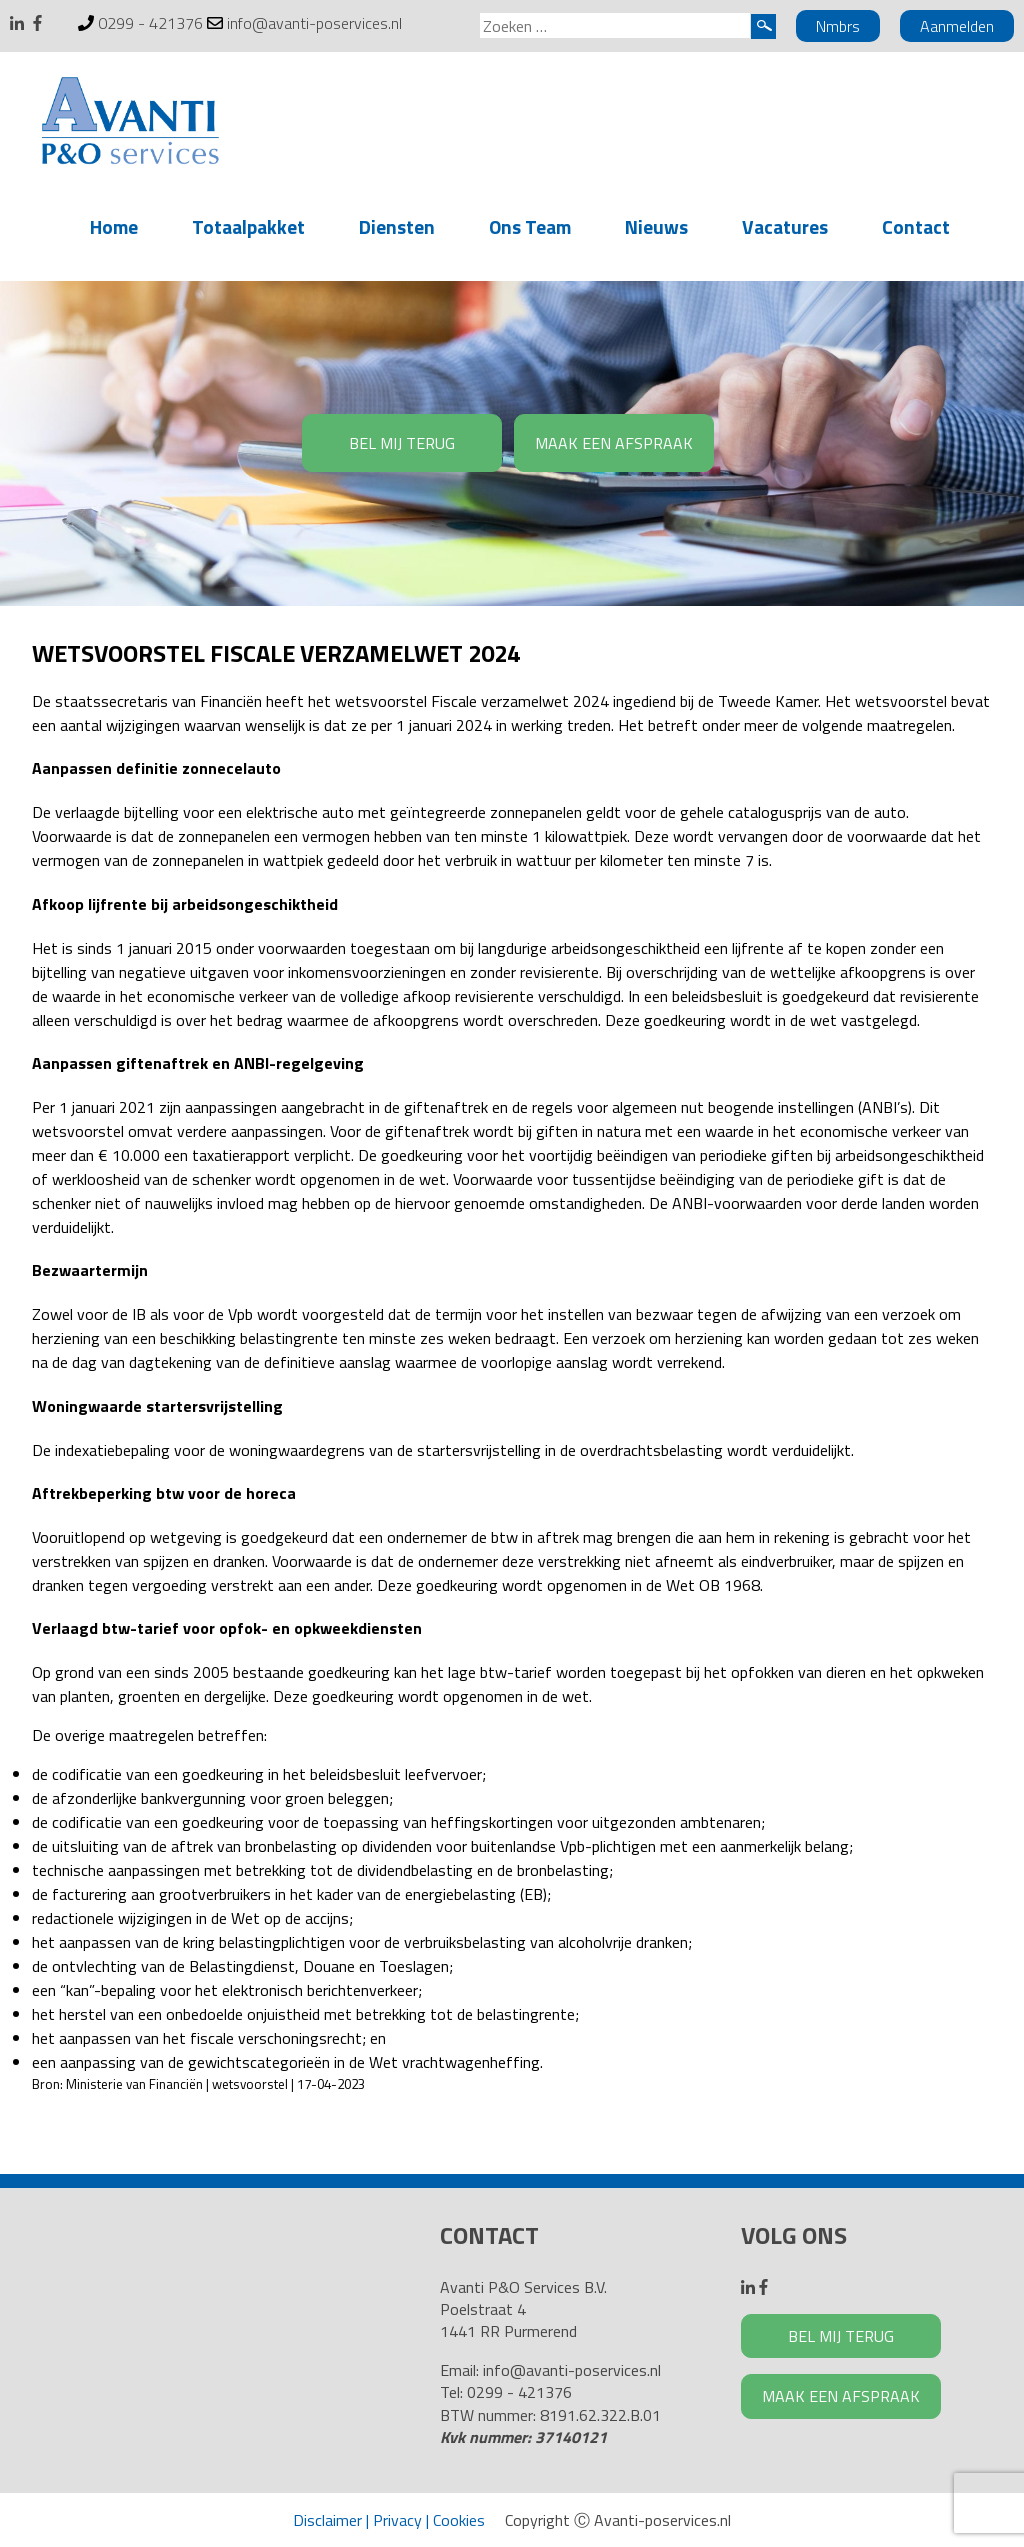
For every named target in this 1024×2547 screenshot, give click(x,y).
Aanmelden (957, 26)
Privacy (397, 2520)
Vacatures (785, 226)
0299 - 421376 (150, 23)
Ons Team (530, 226)
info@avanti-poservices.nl (314, 23)
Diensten (397, 226)
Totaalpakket (248, 226)
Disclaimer (327, 2520)
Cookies (459, 2520)
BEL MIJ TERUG (402, 443)
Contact (916, 226)
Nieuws (656, 226)
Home (114, 226)
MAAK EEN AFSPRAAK (614, 443)
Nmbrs (838, 26)
